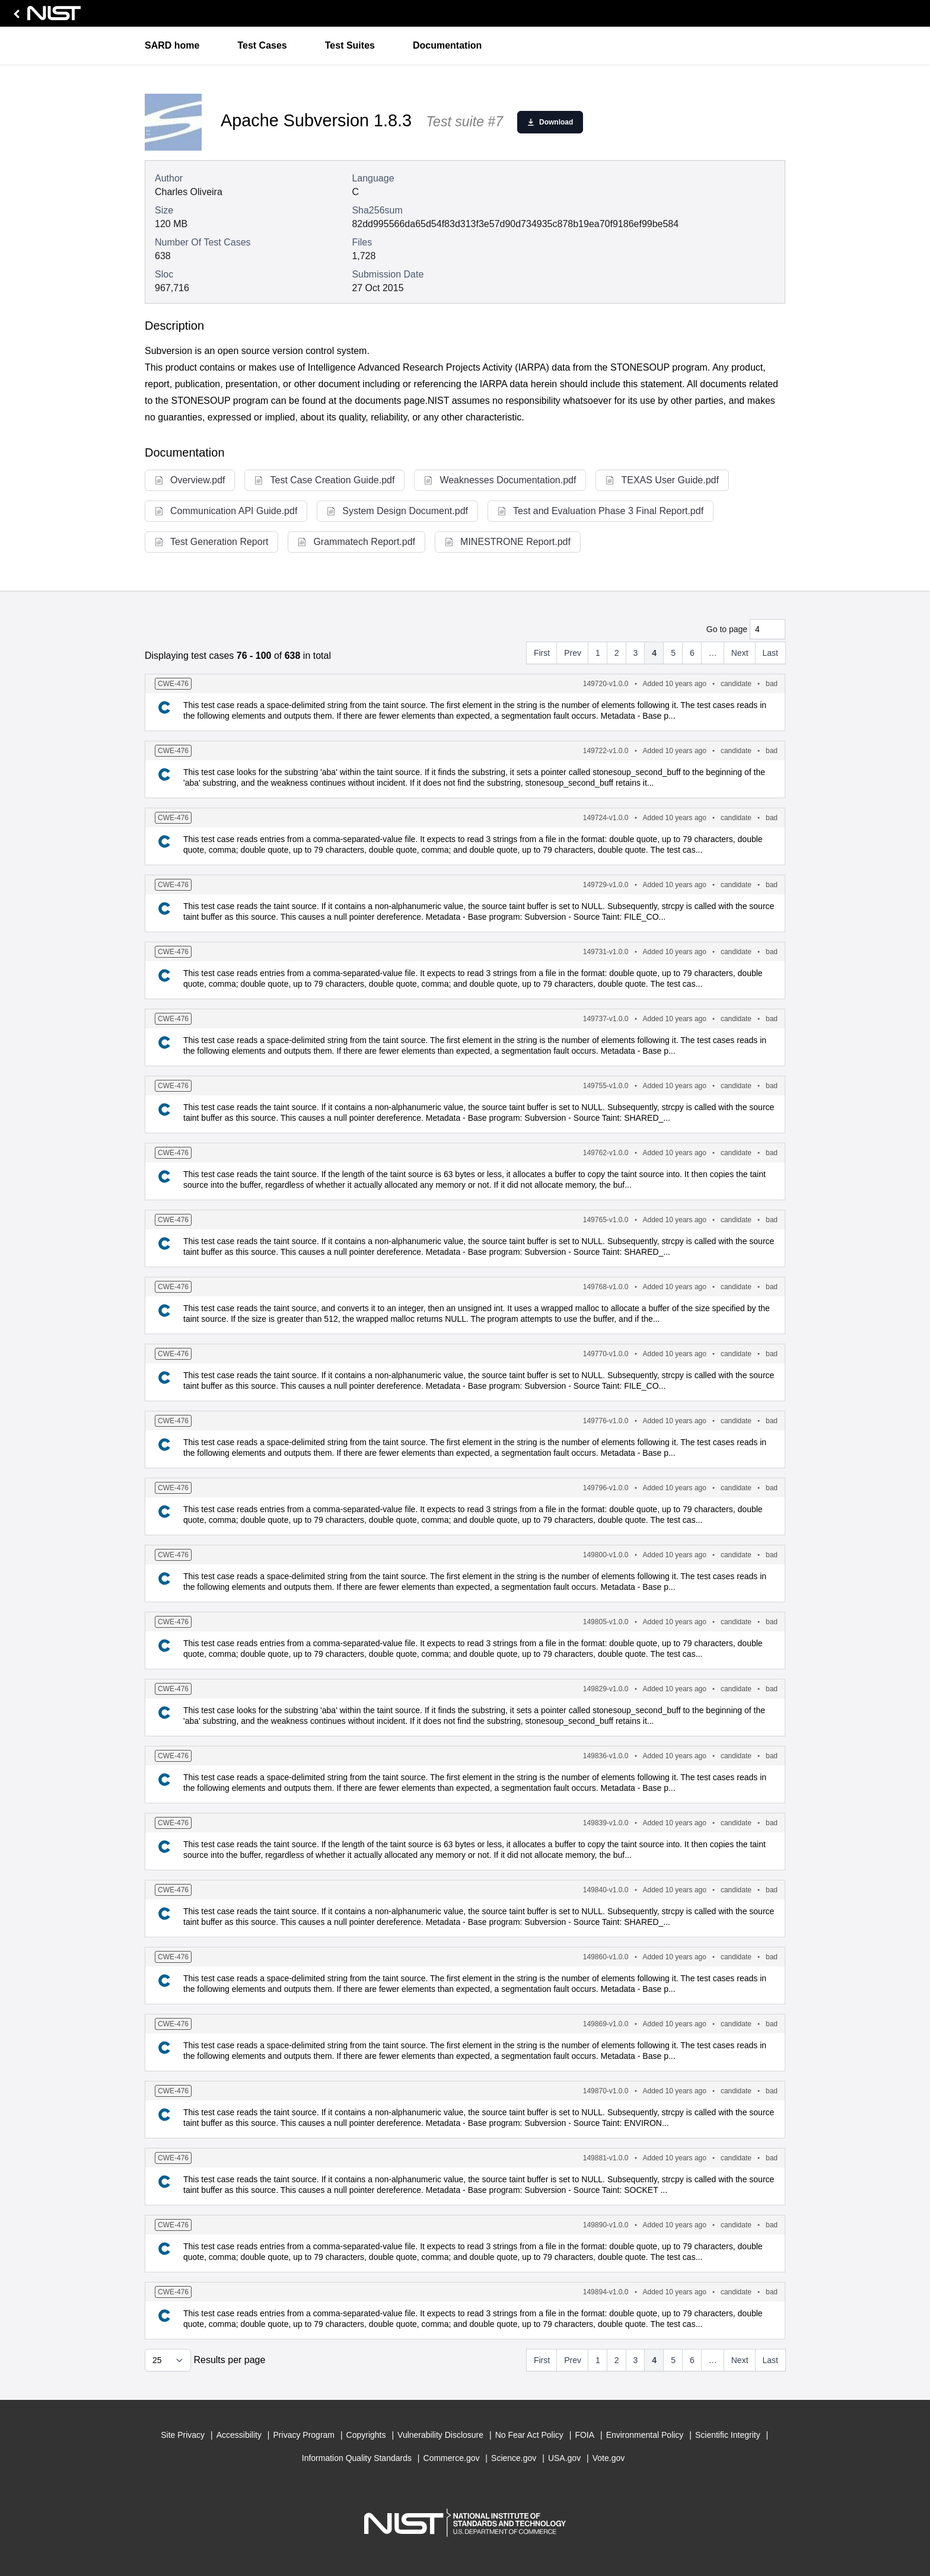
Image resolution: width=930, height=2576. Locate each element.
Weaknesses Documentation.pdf (500, 480)
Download (550, 122)
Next (740, 653)
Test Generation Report (211, 542)
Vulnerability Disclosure (440, 2435)
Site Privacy (183, 2435)
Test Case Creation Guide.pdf (324, 480)
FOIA (584, 2435)
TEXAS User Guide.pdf (662, 480)
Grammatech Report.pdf (356, 542)
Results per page (229, 2360)
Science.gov (513, 2458)
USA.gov (564, 2458)
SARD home (172, 45)
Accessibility (239, 2435)
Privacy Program (304, 2435)
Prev (572, 653)
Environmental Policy (645, 2435)
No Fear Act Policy (529, 2435)
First (542, 653)
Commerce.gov (451, 2458)
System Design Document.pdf (397, 511)
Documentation (447, 45)
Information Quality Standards (357, 2458)
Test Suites (350, 45)
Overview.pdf (190, 480)
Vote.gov (609, 2458)
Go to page (726, 629)
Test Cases (261, 45)
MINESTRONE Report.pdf (508, 542)
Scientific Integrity (727, 2435)
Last (770, 653)
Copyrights (366, 2435)
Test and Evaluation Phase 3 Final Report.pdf (600, 511)
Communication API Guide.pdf (226, 511)
